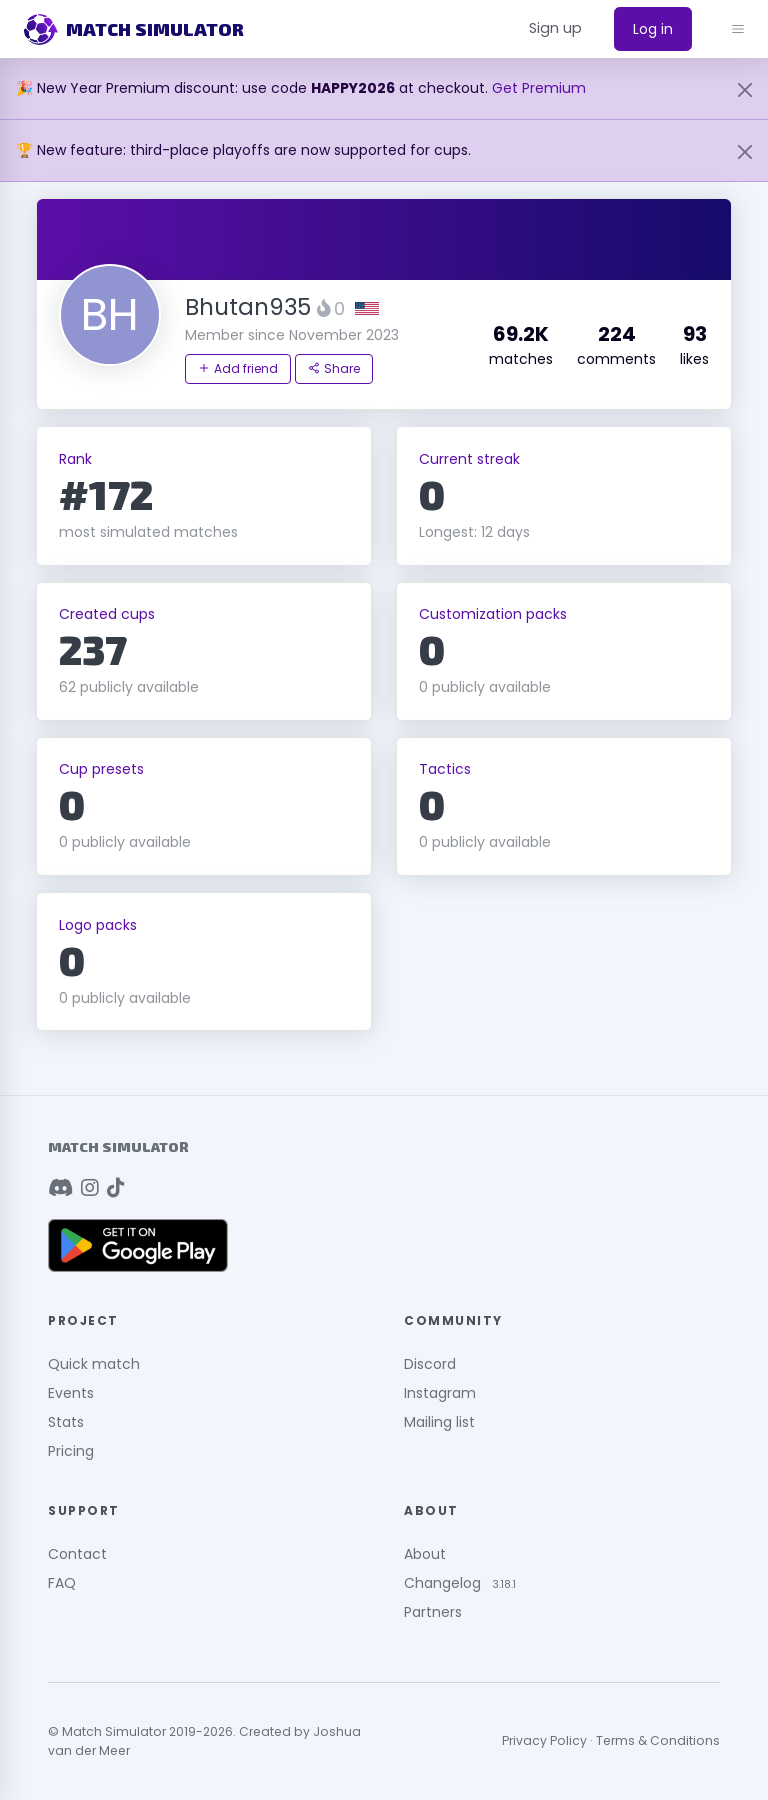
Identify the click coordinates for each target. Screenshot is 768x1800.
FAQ (62, 1583)
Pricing (71, 1451)
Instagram (440, 1393)
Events (71, 1393)
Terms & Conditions (658, 1740)
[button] (555, 29)
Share (334, 368)
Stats (66, 1422)
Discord (430, 1364)
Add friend (238, 368)
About (425, 1554)
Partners (433, 1612)
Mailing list (439, 1422)
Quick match (94, 1364)
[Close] (745, 90)
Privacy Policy (544, 1740)
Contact (77, 1554)
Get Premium (539, 88)
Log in (653, 29)
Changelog (442, 1583)
